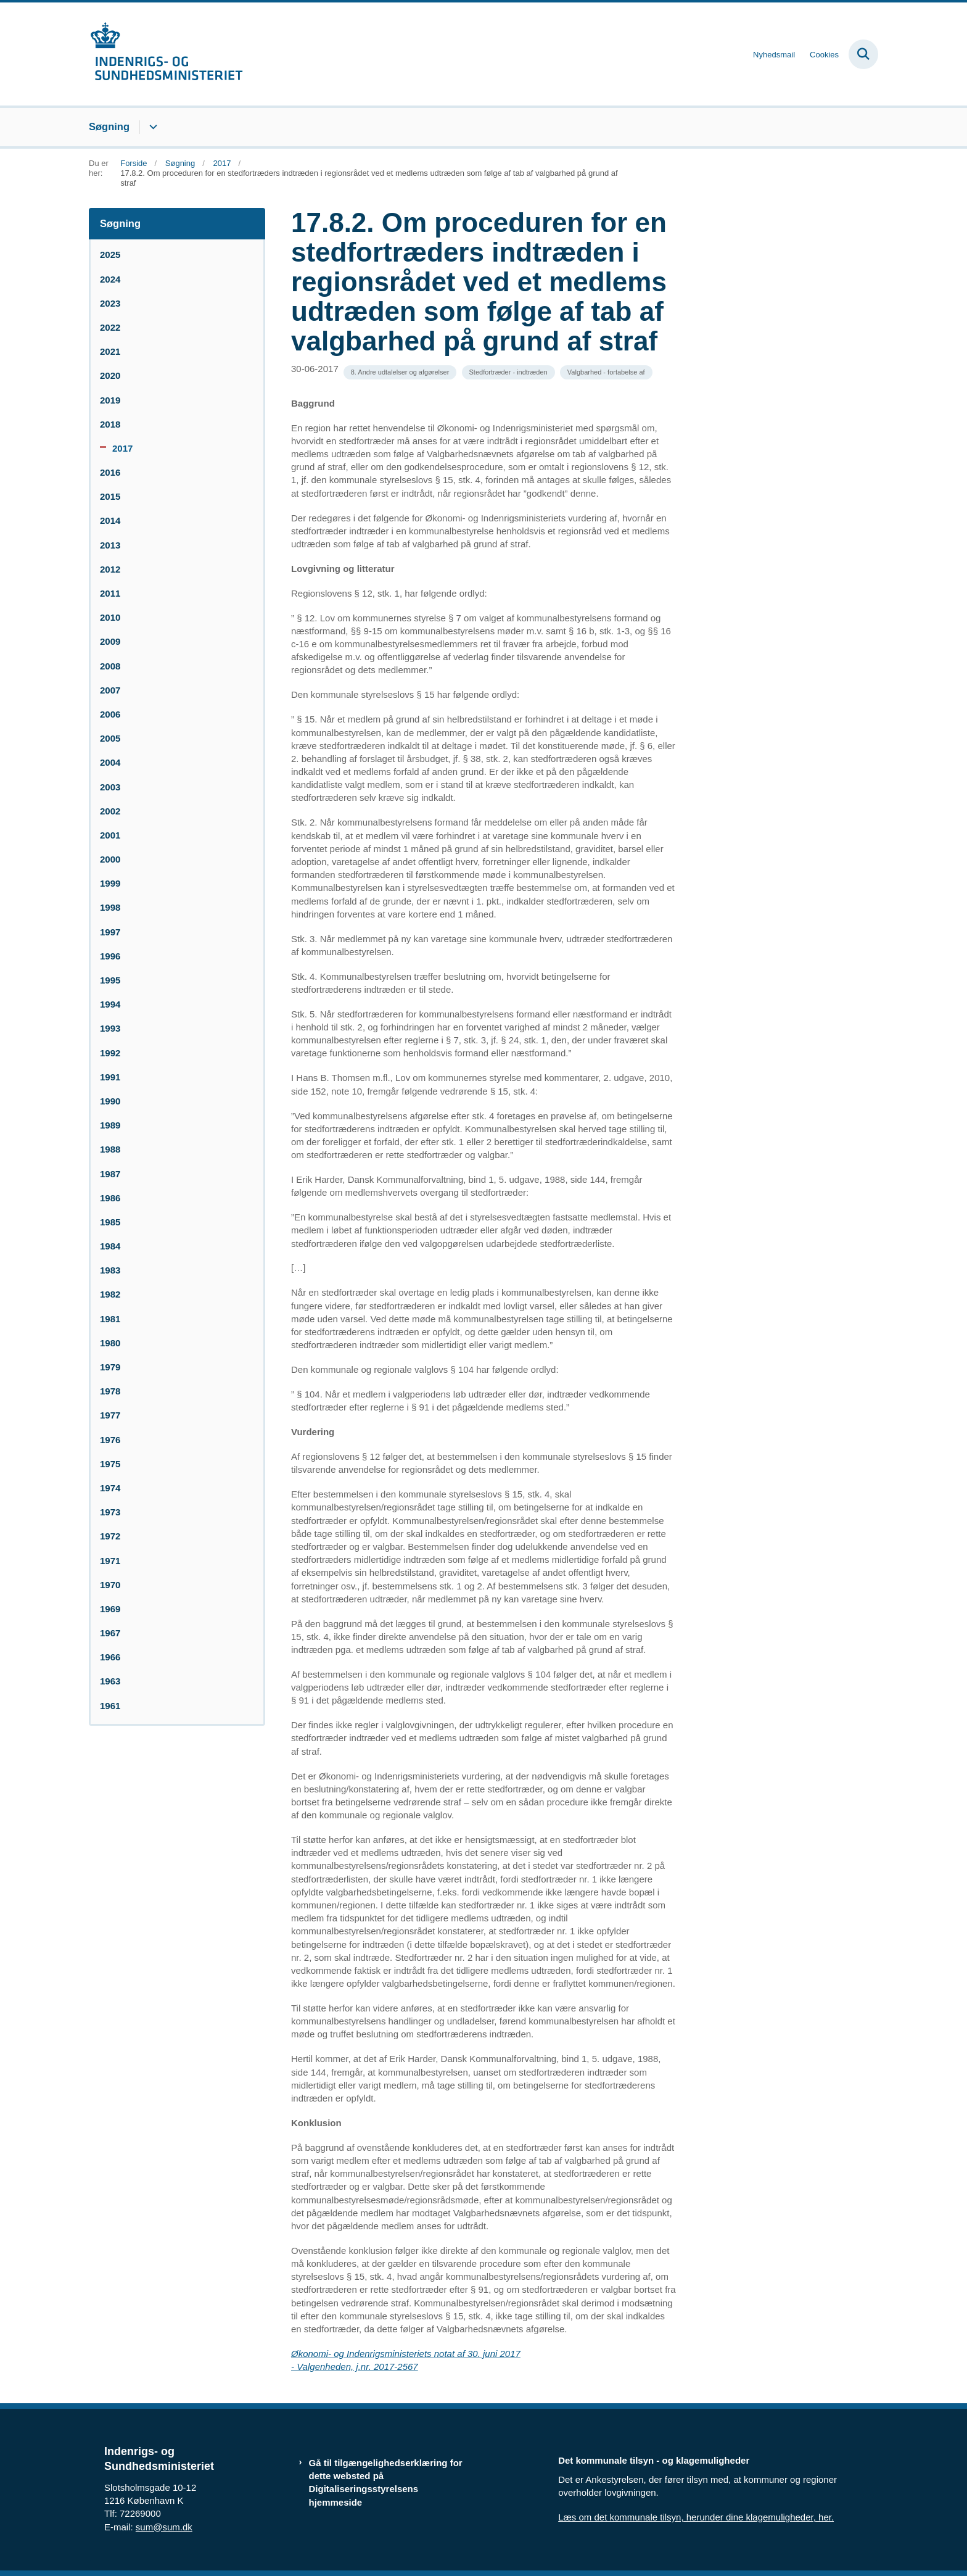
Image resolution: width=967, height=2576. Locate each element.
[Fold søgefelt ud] (863, 54)
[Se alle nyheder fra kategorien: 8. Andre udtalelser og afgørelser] (400, 372)
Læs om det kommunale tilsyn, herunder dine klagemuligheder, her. (696, 2517)
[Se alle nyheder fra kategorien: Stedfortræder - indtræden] (508, 372)
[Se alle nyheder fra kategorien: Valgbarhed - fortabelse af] (606, 372)
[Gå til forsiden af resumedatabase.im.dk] (166, 54)
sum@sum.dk (164, 2527)
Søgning (109, 126)
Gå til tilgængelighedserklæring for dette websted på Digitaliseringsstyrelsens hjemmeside (386, 2483)
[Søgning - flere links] (151, 127)
